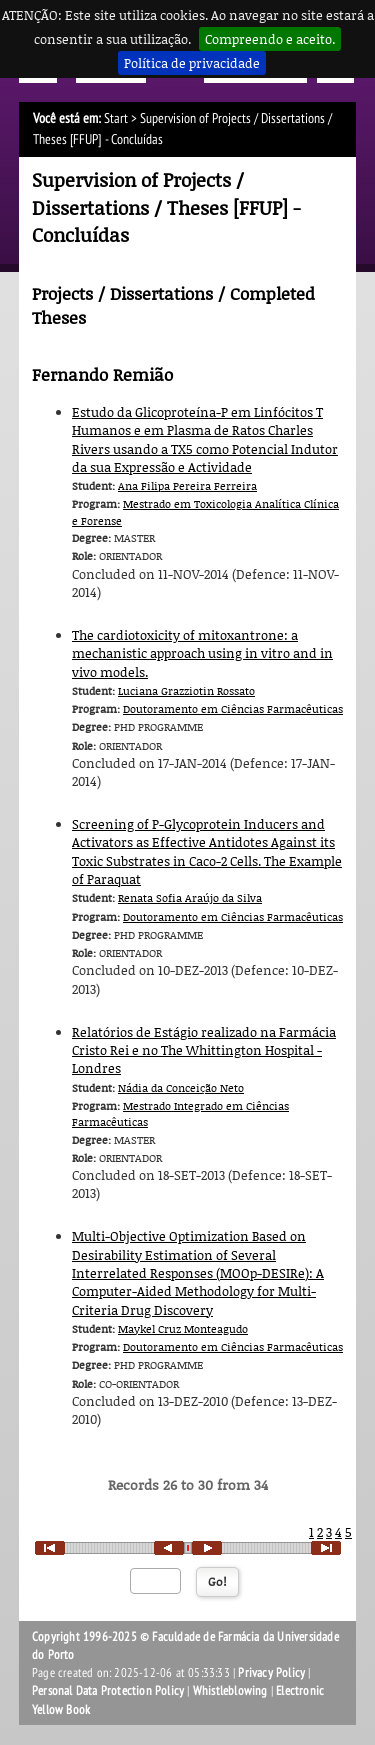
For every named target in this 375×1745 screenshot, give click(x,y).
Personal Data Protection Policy (108, 1691)
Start (116, 118)
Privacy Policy (271, 1673)
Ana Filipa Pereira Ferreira (187, 485)
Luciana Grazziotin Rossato (186, 690)
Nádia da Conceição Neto (181, 1087)
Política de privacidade (192, 63)
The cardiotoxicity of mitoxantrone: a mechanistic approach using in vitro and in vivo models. (202, 653)
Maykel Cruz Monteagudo (183, 1328)
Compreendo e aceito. (270, 39)
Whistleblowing (230, 1691)
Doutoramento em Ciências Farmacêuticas (233, 708)
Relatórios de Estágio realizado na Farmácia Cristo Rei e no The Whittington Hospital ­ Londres (204, 1050)
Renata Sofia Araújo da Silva (190, 897)
